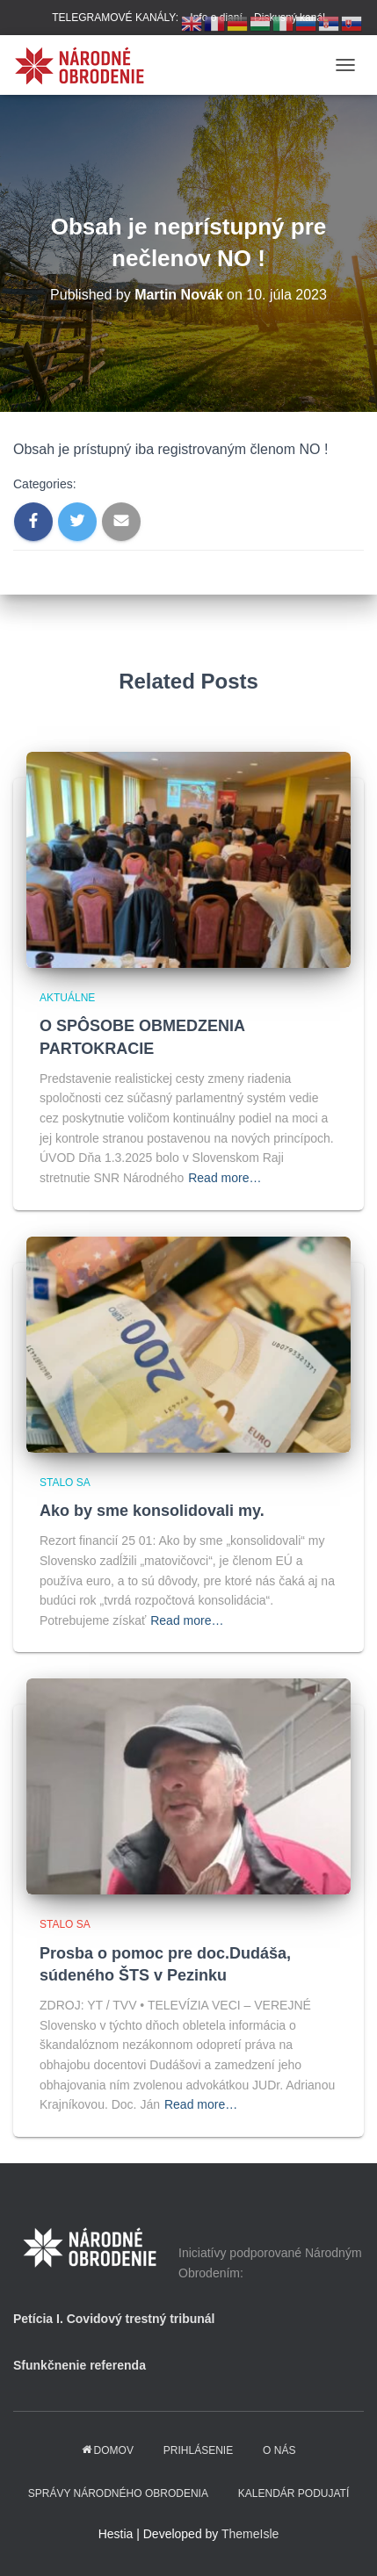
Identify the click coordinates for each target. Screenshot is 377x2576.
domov (108, 2450)
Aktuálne (67, 998)
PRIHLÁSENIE (198, 2450)
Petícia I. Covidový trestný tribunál (114, 2319)
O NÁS (279, 2450)
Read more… (224, 1178)
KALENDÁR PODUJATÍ (293, 2493)
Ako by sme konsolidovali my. (152, 1510)
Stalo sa (65, 1482)
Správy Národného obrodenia (118, 2493)
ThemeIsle (250, 2534)
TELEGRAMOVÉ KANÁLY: (115, 17)
